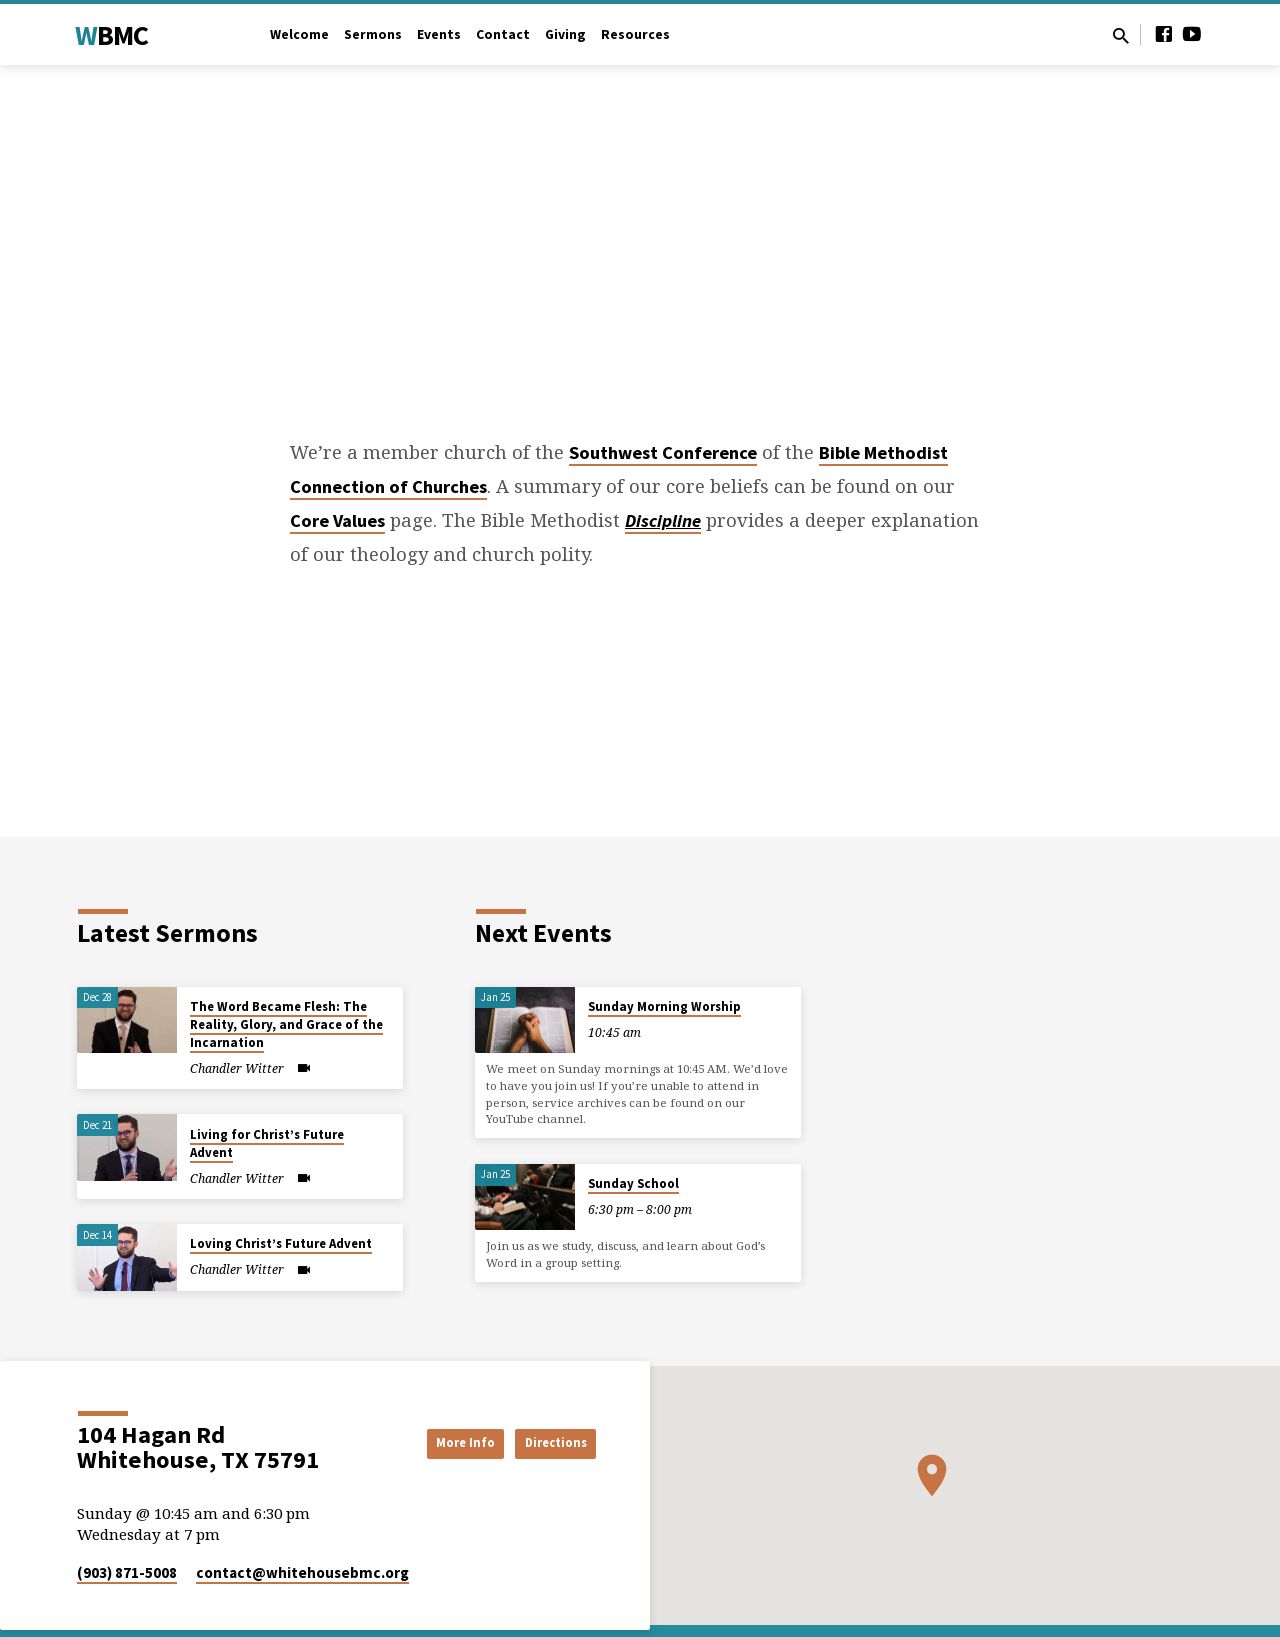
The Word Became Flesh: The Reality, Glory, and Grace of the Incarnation (286, 1024)
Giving (565, 34)
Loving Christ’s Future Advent (281, 1243)
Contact (503, 34)
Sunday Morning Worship (664, 1006)
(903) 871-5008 (127, 1572)
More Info (434, 1442)
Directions (545, 1442)
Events (439, 34)
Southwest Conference (663, 452)
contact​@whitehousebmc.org (302, 1572)
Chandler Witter (237, 1068)
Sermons (373, 34)
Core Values (337, 520)
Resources (635, 34)
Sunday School (633, 1183)
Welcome (299, 34)
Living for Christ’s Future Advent (267, 1143)
